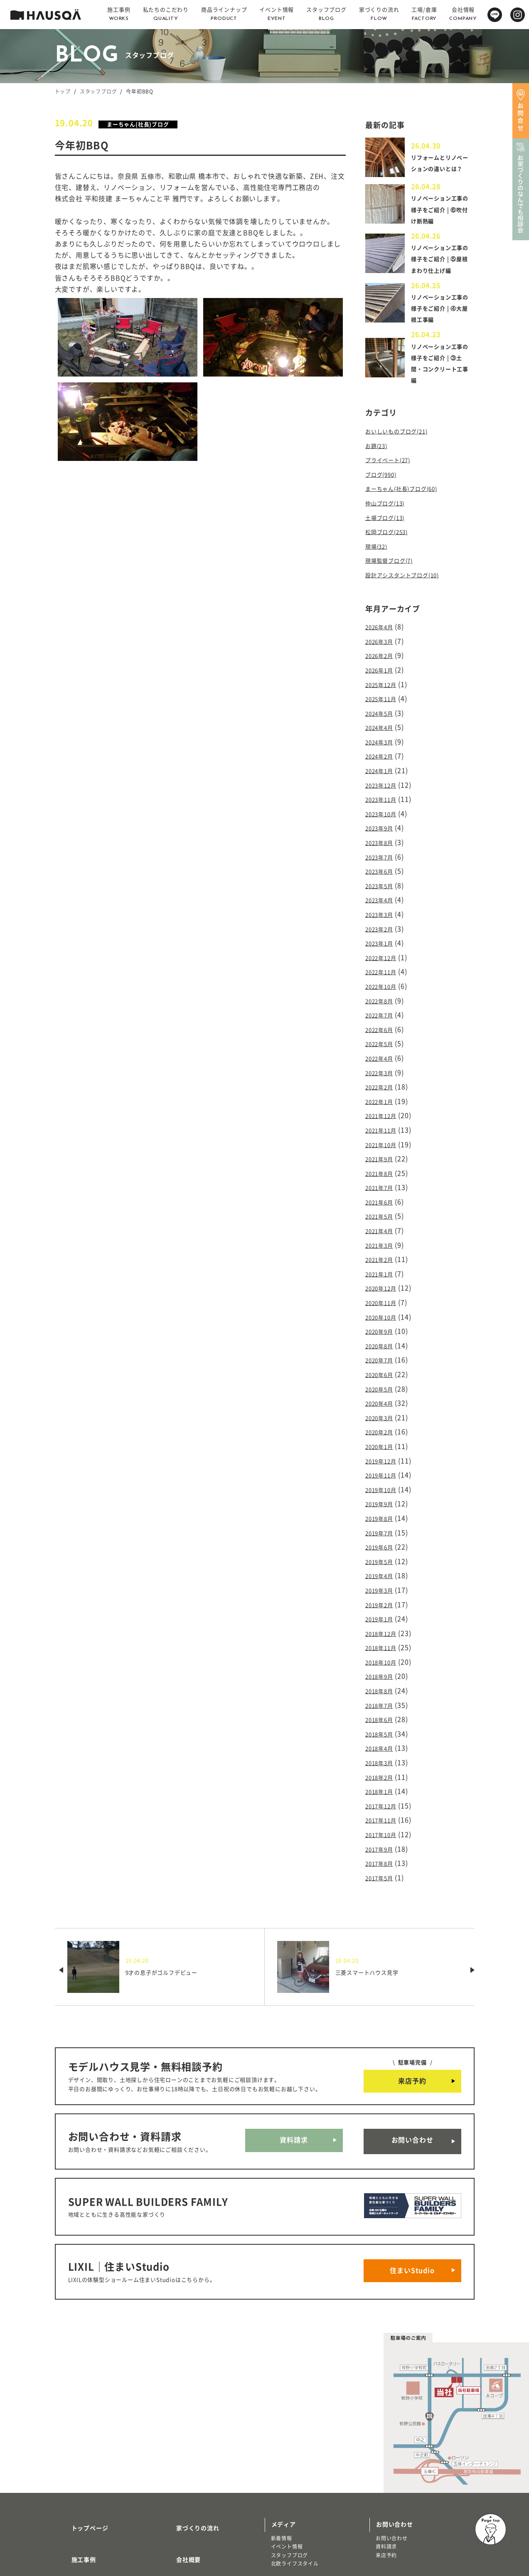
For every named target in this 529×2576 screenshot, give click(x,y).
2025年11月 (384, 700)
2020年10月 (384, 1275)
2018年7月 (382, 1636)
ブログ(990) (384, 488)
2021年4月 (382, 1194)
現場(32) (378, 555)
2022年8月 (382, 980)
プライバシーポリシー (197, 2516)
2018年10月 (384, 1596)
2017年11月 (384, 1743)
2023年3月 (382, 900)
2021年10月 (384, 1114)
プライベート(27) (392, 474)
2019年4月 (382, 1515)
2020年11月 (384, 1261)
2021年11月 (384, 1101)
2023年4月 (382, 887)
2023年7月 (382, 847)
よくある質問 (184, 2492)
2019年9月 (382, 1449)
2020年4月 (382, 1355)
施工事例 (74, 2443)
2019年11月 (384, 1422)
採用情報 (178, 2468)
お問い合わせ (412, 2056)
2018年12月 (384, 1569)
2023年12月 (384, 780)
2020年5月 (382, 1342)
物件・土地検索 (293, 2479)
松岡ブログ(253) (391, 541)
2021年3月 (382, 1208)
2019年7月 (382, 1475)
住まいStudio (412, 2169)
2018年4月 (382, 1676)
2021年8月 (382, 1141)
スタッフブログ (98, 91)
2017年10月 (384, 1756)
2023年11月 (384, 793)
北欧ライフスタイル (295, 2457)
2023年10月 (384, 806)
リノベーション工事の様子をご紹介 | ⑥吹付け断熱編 (441, 214)
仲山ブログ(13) (389, 515)
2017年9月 (382, 1770)
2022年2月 (382, 1061)
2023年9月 (382, 820)
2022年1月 (382, 1074)
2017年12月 (384, 1729)
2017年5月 (382, 1796)
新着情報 (281, 2432)
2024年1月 (382, 766)
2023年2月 (382, 914)
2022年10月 (384, 967)
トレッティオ (77, 2505)
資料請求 (294, 2056)
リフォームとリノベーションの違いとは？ (439, 165)
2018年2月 (382, 1703)
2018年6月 (382, 1649)
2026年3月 (382, 646)
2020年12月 (384, 1248)
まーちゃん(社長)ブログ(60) (409, 501)
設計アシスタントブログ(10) (410, 582)
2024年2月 (382, 753)
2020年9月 (382, 1288)
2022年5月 (382, 1020)
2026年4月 (382, 633)
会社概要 (178, 2443)
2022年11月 (384, 954)
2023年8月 (382, 833)
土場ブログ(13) (389, 528)
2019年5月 (382, 1502)
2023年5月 (382, 873)
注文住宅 (71, 2514)
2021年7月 (382, 1154)
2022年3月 (382, 1047)
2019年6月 (382, 1489)
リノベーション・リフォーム (95, 2522)
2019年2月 (382, 1542)
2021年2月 (382, 1221)
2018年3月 (382, 1689)
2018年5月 (382, 1663)
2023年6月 (382, 860)
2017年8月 (382, 1783)
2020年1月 (382, 1395)
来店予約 (412, 1999)
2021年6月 (382, 1168)
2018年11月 (384, 1582)
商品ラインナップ (86, 2492)
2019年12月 (384, 1408)
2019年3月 (382, 1529)
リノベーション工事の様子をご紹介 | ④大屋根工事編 (441, 325)
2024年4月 (382, 726)
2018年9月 (382, 1609)
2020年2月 (382, 1382)
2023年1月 (382, 927)
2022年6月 (382, 1007)
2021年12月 (384, 1087)
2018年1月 (382, 1716)
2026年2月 (382, 659)
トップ (63, 91)
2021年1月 (382, 1234)
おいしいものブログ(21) (403, 448)
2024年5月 (382, 713)
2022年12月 (384, 940)
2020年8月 (382, 1301)
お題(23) (378, 461)
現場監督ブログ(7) (394, 568)
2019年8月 (382, 1462)
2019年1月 (382, 1556)
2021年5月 (382, 1181)
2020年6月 (382, 1328)
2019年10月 (384, 1435)
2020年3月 (382, 1368)
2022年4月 (382, 1034)
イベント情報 (287, 2440)
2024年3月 (382, 739)
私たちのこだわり (86, 2468)
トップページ (80, 2419)
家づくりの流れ (187, 2419)
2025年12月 (384, 686)
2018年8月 (382, 1622)
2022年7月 (382, 994)
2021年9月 (382, 1128)
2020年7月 (382, 1315)
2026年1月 (382, 673)
